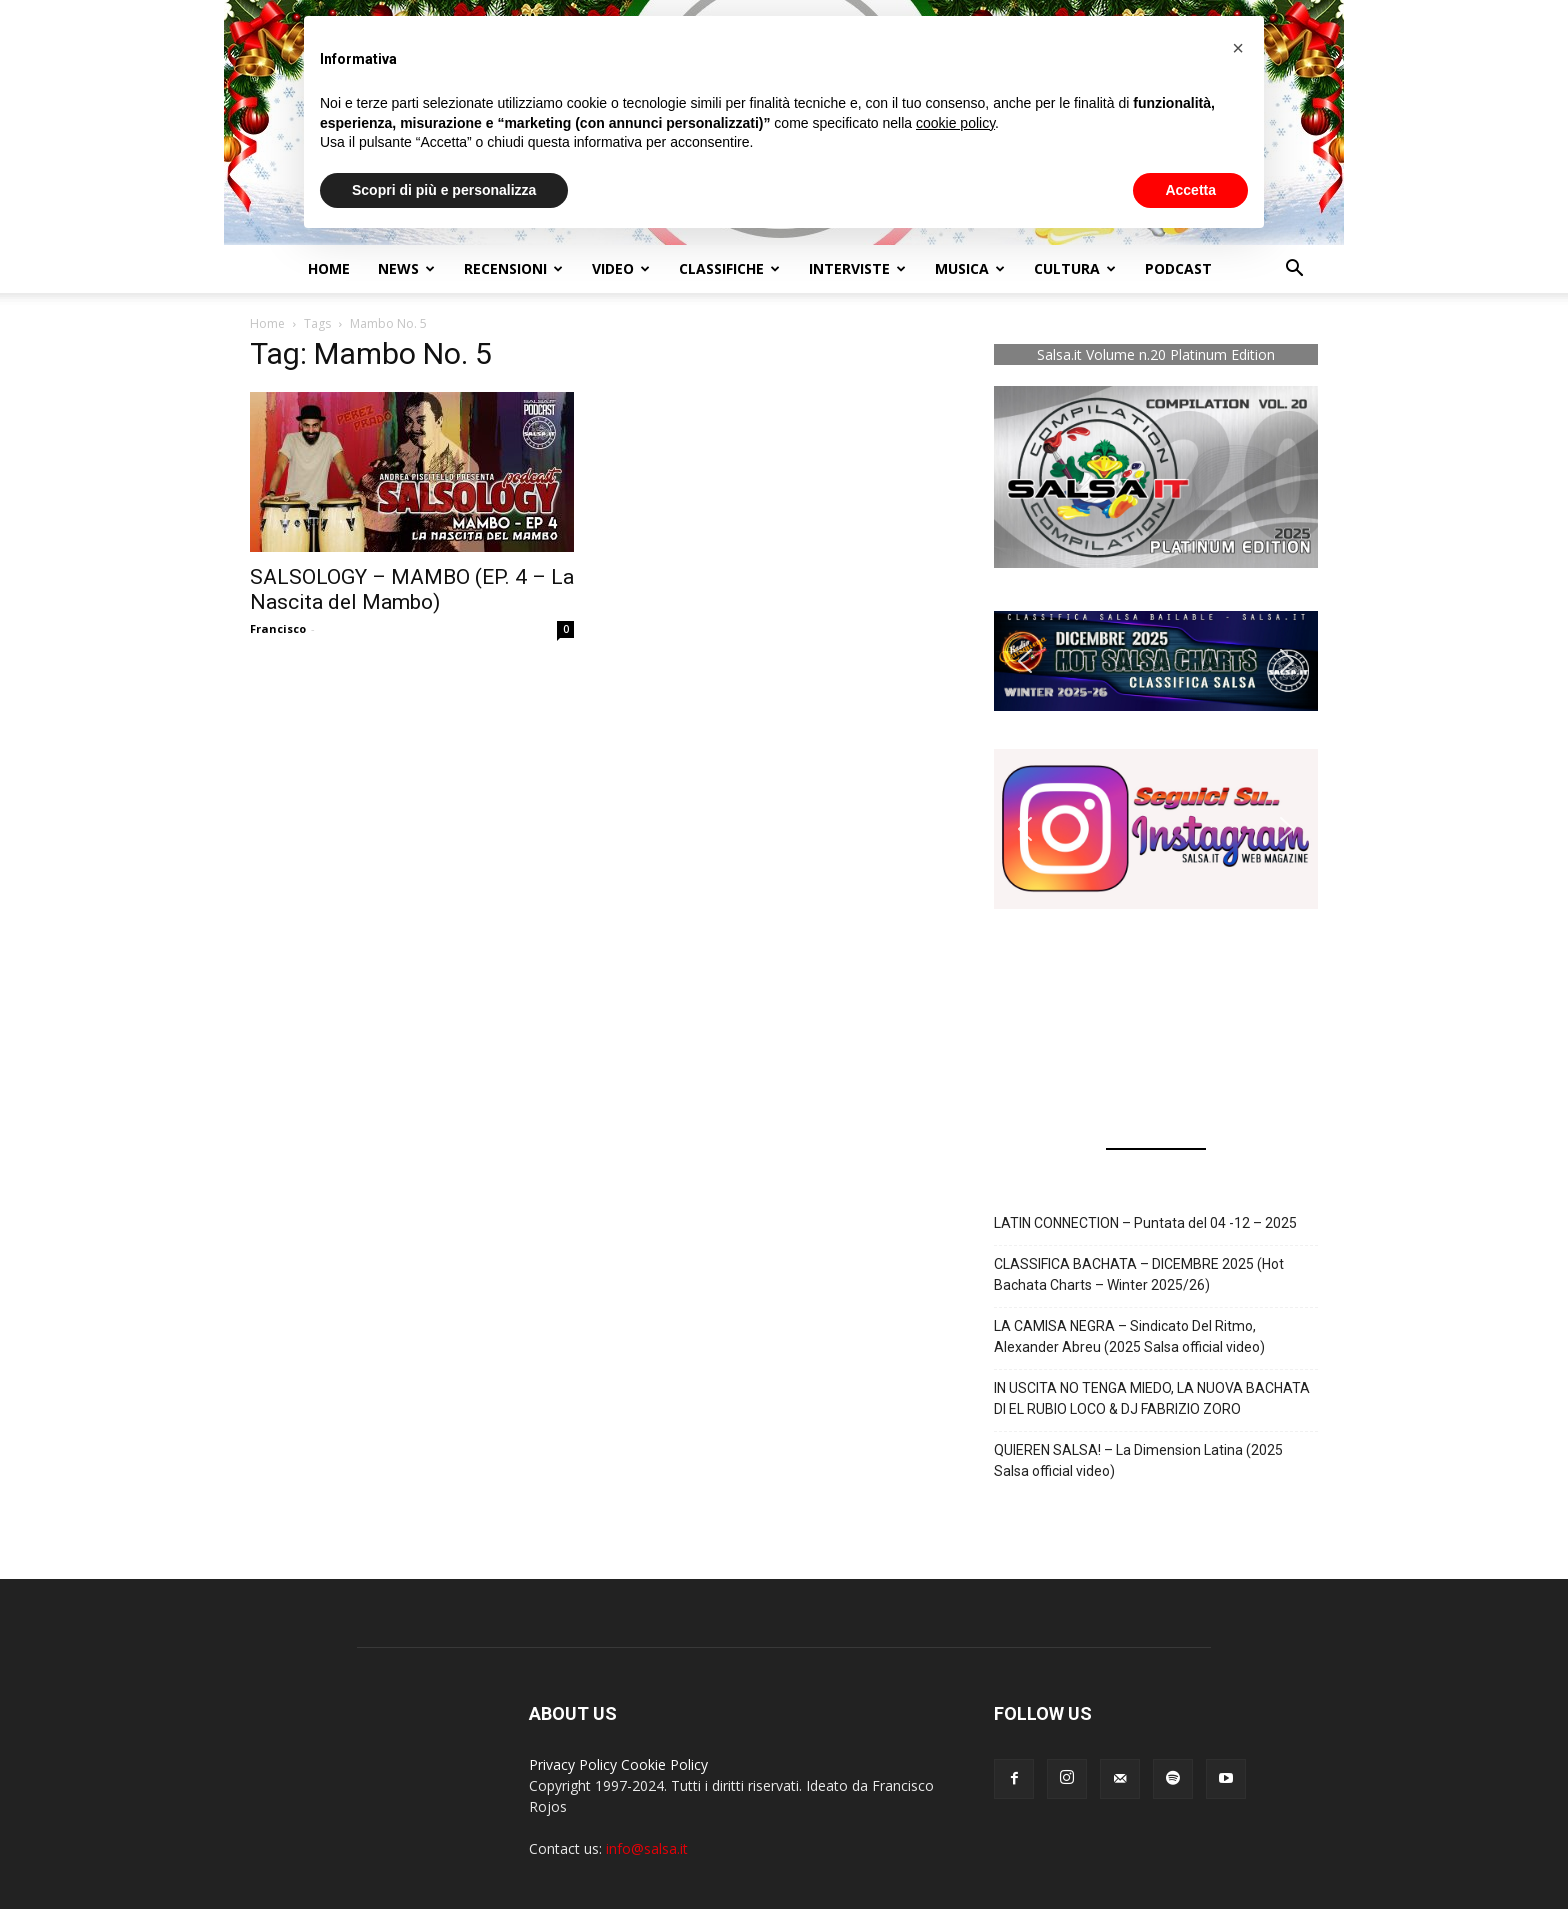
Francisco (278, 628)
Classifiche (729, 268)
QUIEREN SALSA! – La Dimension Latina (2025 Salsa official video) (1138, 1460)
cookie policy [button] (955, 123)
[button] (1294, 270)
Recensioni (513, 268)
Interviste (857, 268)
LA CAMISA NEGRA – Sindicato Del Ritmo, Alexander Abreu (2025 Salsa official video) (1129, 1336)
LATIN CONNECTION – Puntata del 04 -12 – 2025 (1145, 1223)
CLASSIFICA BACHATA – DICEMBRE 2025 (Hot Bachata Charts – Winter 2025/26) (1139, 1274)
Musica (970, 268)
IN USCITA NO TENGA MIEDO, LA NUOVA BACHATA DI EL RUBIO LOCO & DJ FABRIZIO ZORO (1152, 1398)
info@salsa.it (647, 1848)
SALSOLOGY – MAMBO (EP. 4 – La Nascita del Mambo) (412, 589)
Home (329, 268)
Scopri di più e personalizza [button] (444, 190)
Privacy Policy (573, 1764)
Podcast (1178, 268)
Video (621, 268)
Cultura (1075, 268)
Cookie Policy (664, 1764)
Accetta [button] (1190, 190)
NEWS (406, 268)
